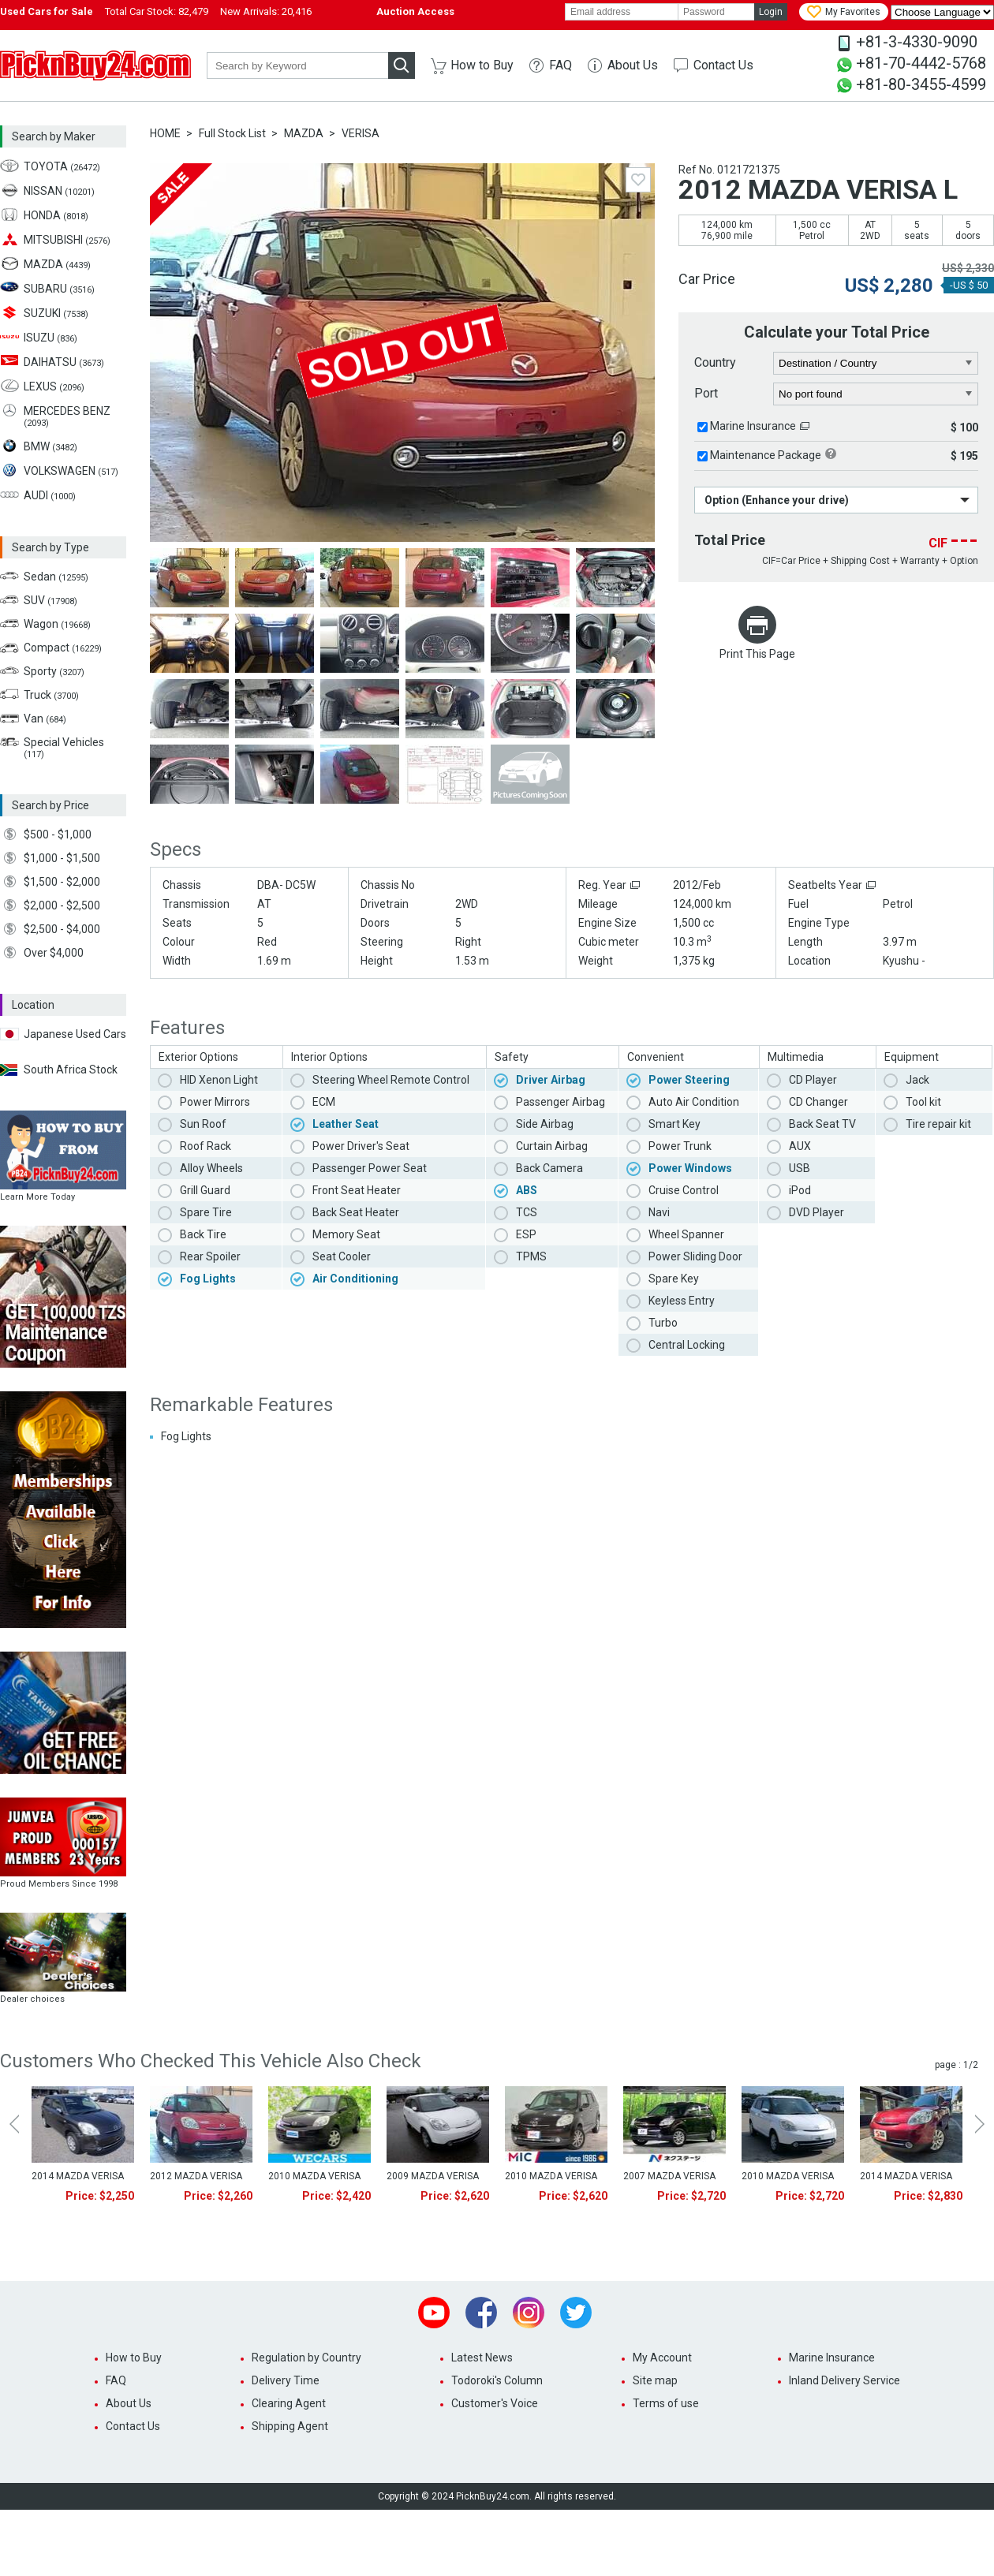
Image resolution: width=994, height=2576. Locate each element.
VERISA (360, 133)
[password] (716, 12)
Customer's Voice (494, 2403)
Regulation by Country (306, 2357)
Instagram (528, 2312)
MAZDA (303, 133)
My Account (662, 2357)
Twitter (576, 2312)
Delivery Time (286, 2380)
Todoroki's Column (497, 2380)
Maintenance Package (765, 455)
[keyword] (297, 65)
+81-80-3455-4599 (921, 84)
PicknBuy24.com (95, 65)
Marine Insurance (753, 426)
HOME (165, 133)
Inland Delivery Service (844, 2380)
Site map (655, 2380)
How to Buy (482, 65)
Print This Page (757, 654)
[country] (876, 364)
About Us (632, 65)
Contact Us (723, 65)
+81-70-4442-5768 (921, 63)
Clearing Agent (289, 2403)
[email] (621, 12)
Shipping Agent (290, 2426)
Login (771, 11)
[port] (876, 394)
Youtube (434, 2312)
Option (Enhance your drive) (776, 500)
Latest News (482, 2357)
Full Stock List (232, 133)
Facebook (481, 2312)
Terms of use (666, 2403)
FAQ (560, 65)
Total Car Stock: (156, 11)
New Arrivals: (266, 11)
